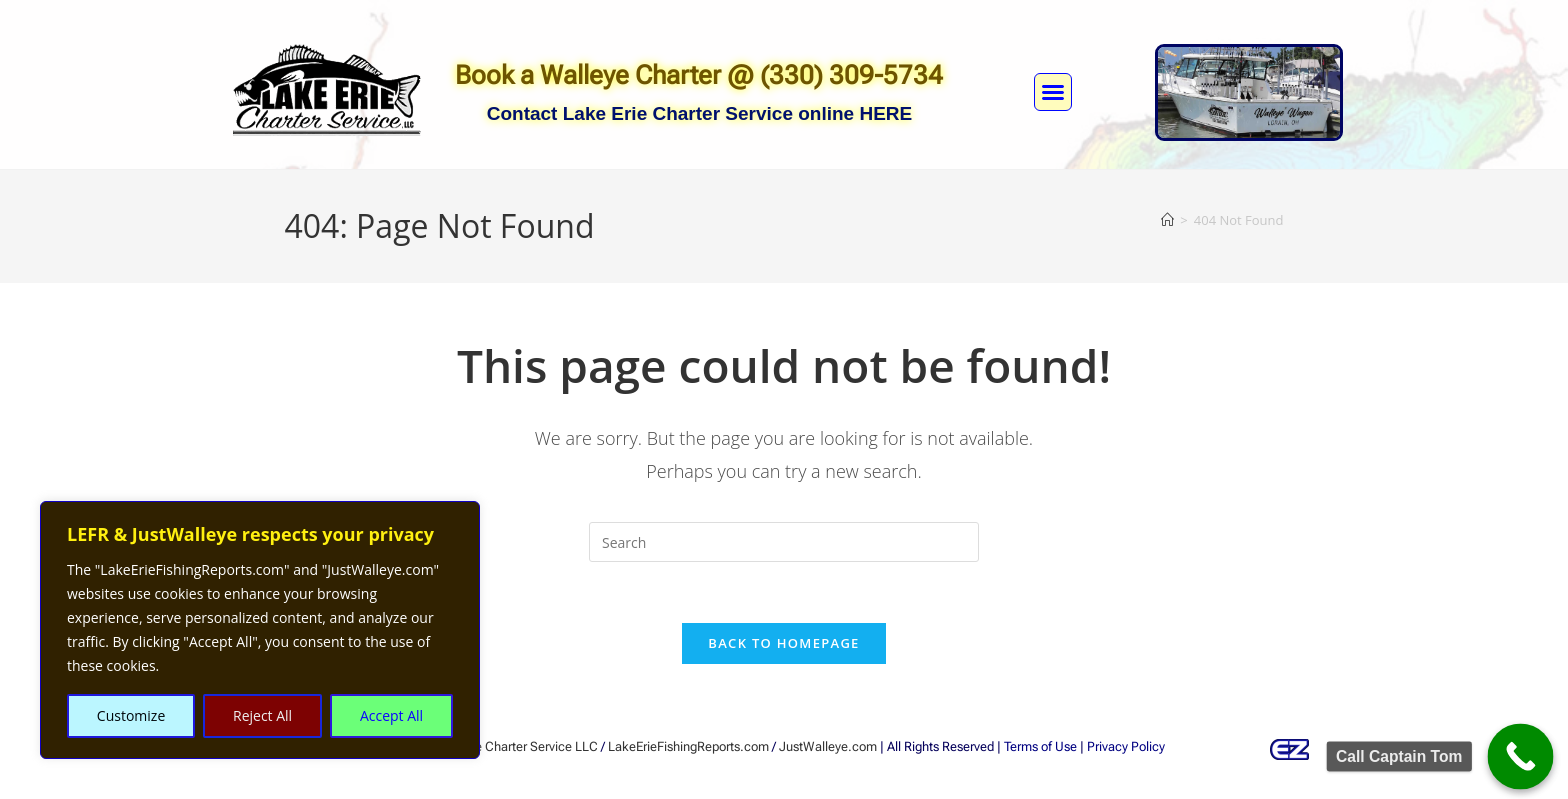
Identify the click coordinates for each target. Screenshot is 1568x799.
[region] (260, 630)
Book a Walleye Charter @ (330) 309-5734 (699, 75)
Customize (131, 715)
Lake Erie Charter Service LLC (514, 746)
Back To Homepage (783, 643)
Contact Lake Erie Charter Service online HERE (700, 113)
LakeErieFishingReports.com (688, 746)
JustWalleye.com (828, 746)
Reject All (262, 715)
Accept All (391, 715)
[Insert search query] (784, 542)
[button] (1053, 92)
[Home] (1167, 220)
